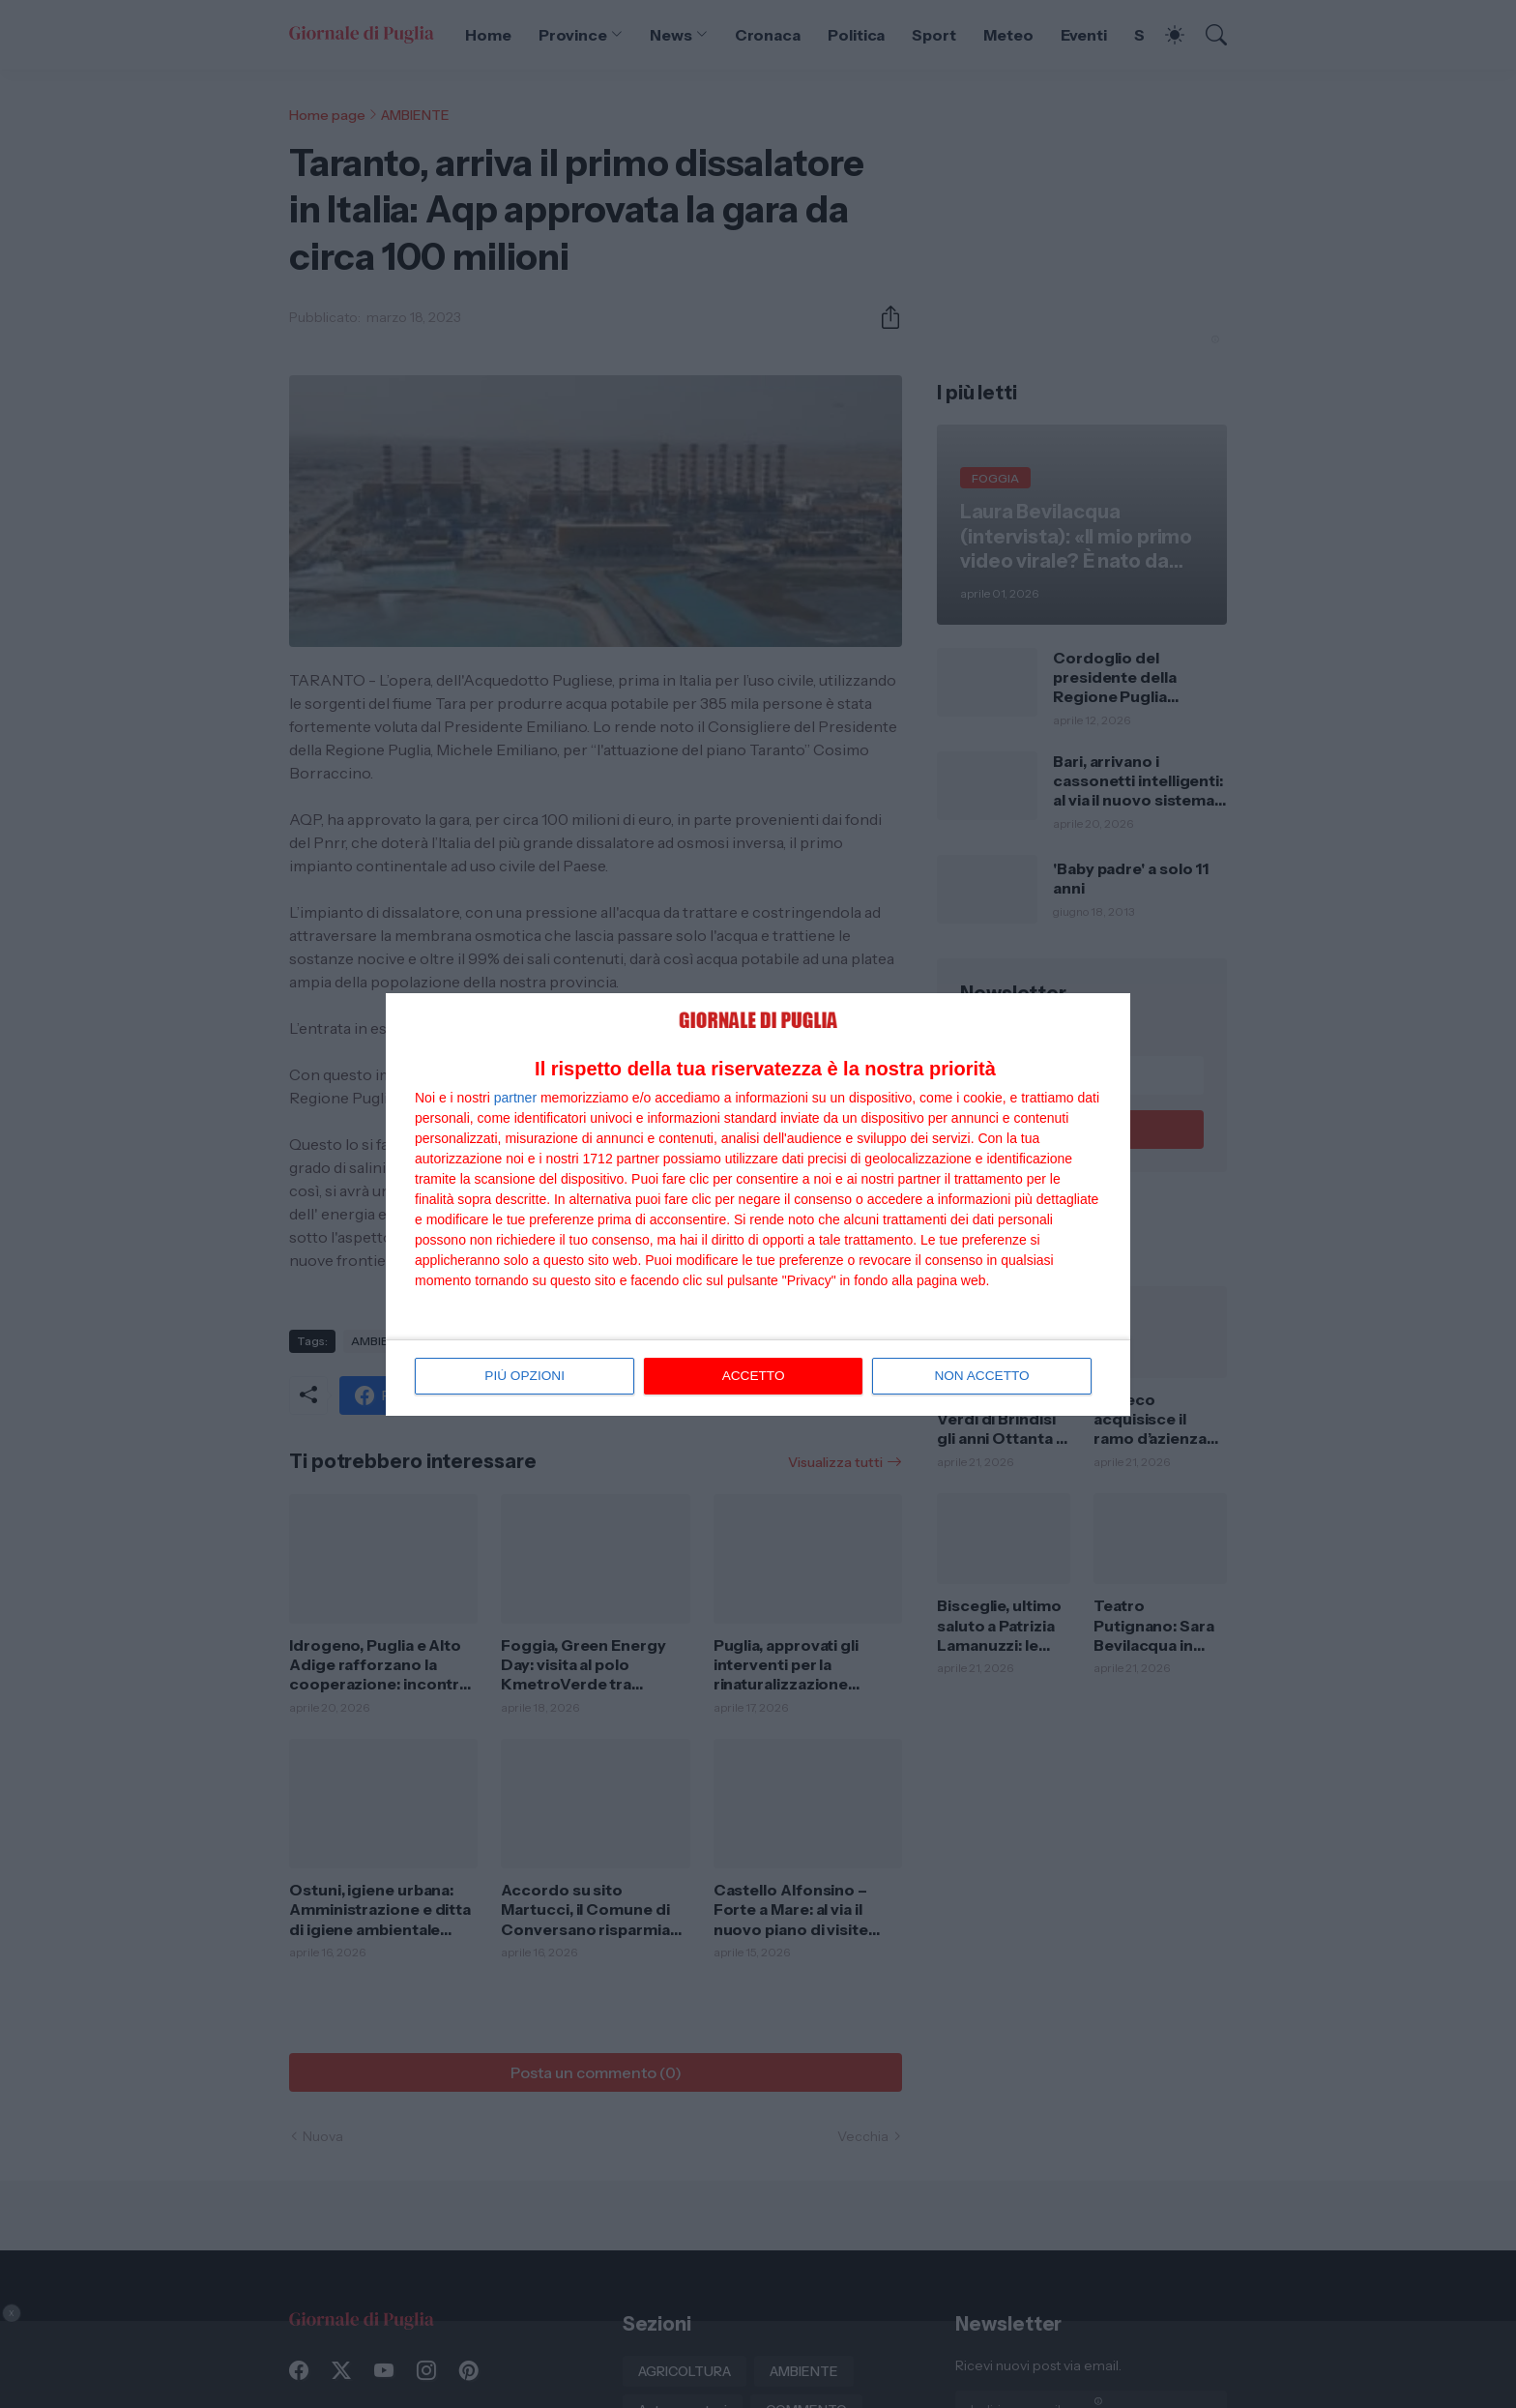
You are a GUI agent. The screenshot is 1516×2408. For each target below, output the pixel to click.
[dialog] (758, 1204)
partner (515, 1098)
